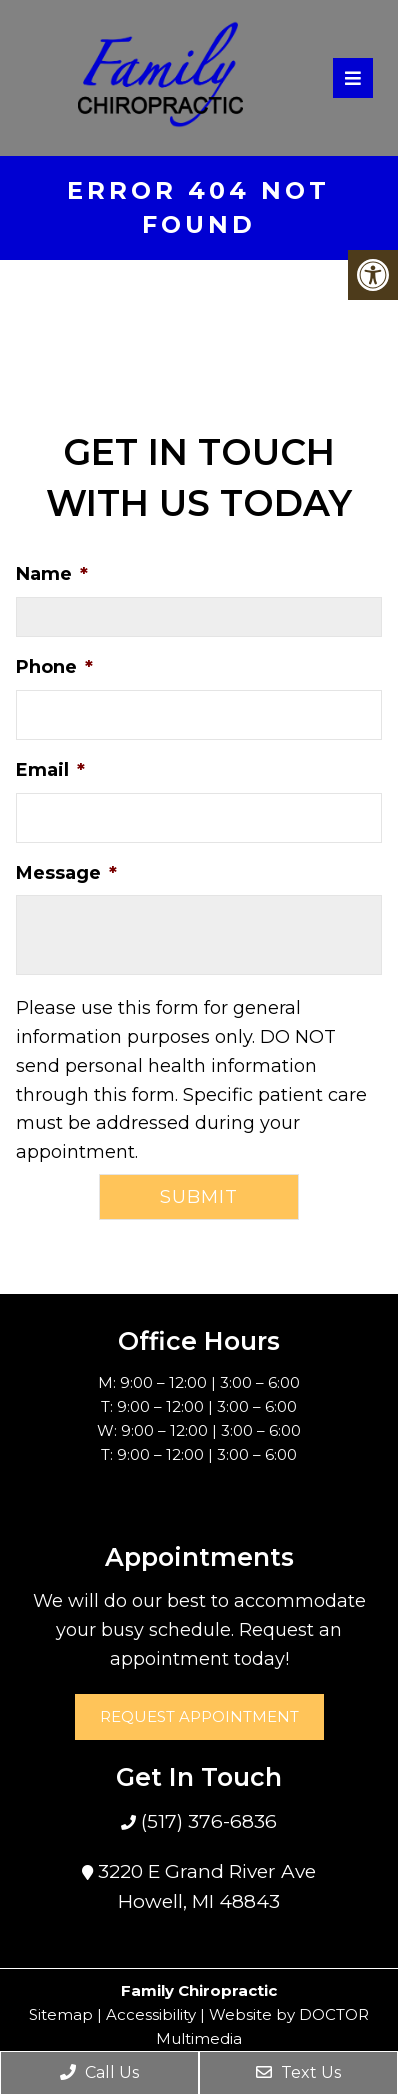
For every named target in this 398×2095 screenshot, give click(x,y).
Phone (54, 667)
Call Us (99, 2072)
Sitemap (61, 2014)
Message (66, 873)
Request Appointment (199, 1716)
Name (52, 574)
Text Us (298, 2072)
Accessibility (151, 2014)
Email (50, 770)
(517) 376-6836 (206, 1821)
